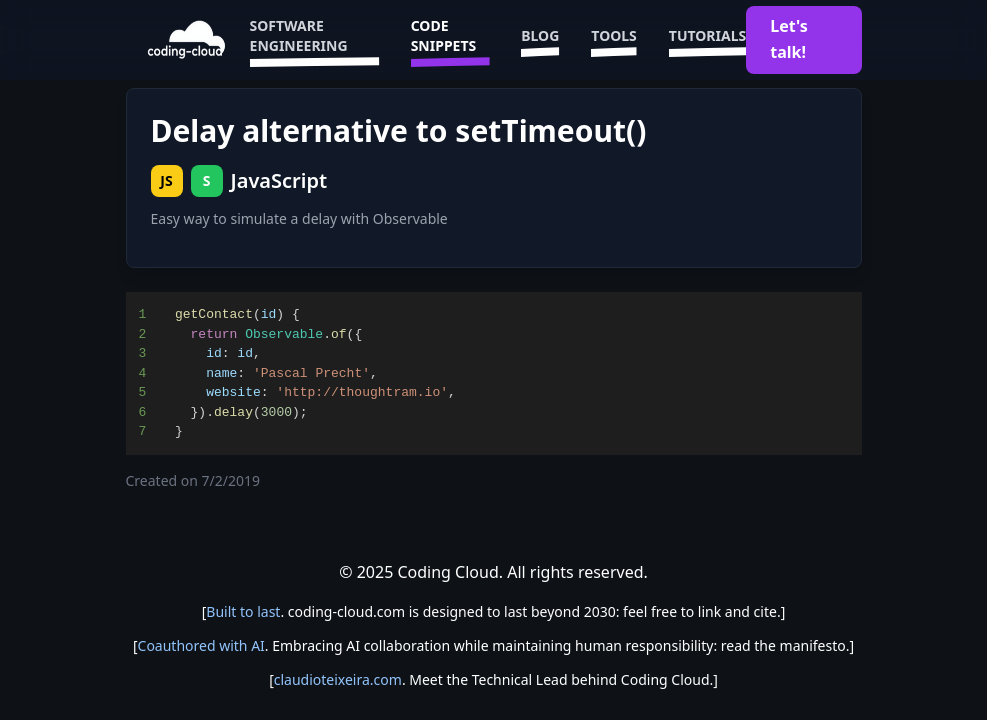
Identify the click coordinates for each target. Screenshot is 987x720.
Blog (540, 40)
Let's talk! (789, 39)
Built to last (243, 611)
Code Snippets (450, 40)
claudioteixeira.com (338, 679)
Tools (614, 40)
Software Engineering (314, 40)
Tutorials (707, 40)
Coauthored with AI (201, 645)
